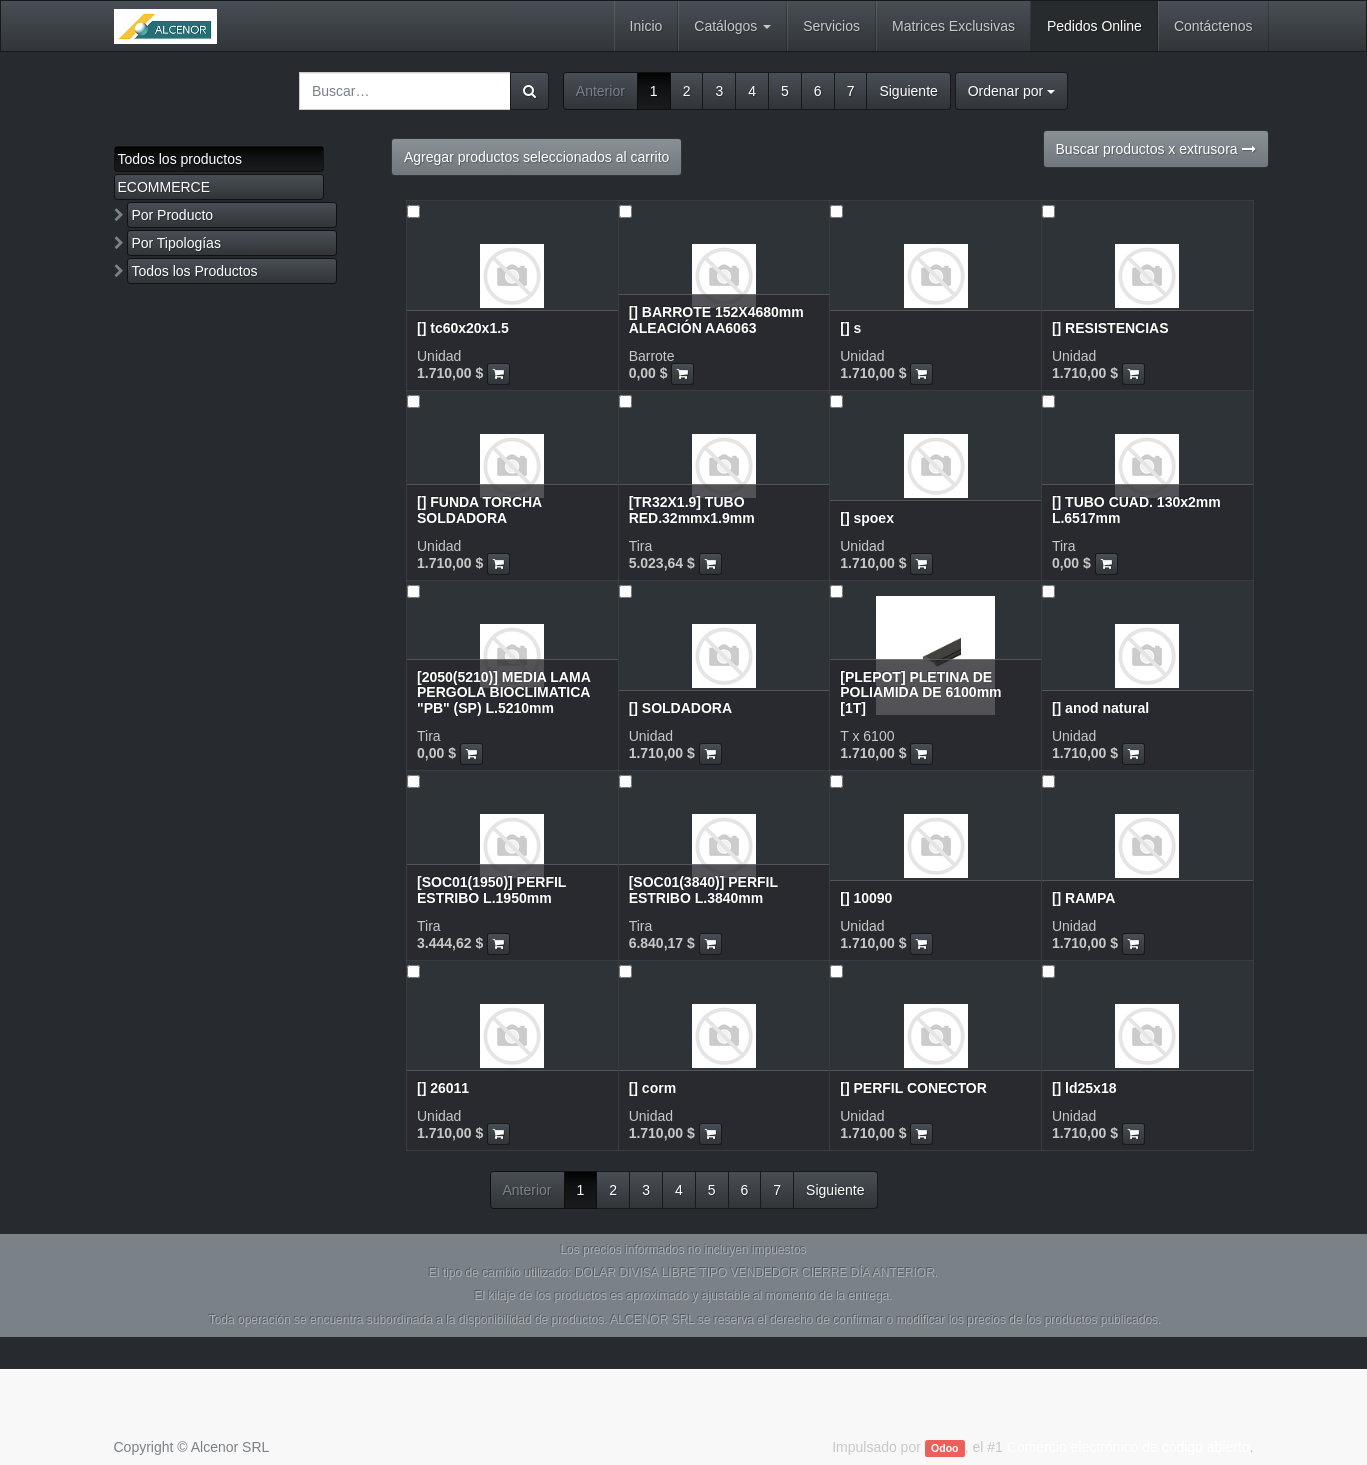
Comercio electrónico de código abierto (1128, 1447)
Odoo (944, 1448)
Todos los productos (180, 159)
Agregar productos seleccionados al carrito (536, 157)
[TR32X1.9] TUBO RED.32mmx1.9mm (692, 509)
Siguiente (908, 91)
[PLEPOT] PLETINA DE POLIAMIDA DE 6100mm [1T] (920, 692)
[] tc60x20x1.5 (463, 328)
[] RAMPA (1084, 898)
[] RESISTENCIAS (1110, 328)
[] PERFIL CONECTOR (913, 1088)
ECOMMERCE (164, 187)
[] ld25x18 (1084, 1088)
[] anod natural (1100, 708)
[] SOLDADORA (680, 708)
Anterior (600, 91)
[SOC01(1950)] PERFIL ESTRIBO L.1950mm (491, 889)
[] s (850, 328)
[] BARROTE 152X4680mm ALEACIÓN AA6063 (716, 319)
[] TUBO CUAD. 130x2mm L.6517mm (1136, 509)
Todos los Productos (194, 271)
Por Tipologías (176, 243)
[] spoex (867, 518)
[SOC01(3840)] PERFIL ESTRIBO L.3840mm (703, 889)
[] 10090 (866, 898)
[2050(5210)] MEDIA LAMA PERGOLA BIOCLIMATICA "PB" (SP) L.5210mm (503, 692)
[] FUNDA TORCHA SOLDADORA (479, 509)
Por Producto (172, 215)
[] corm (652, 1088)
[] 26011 (443, 1088)
